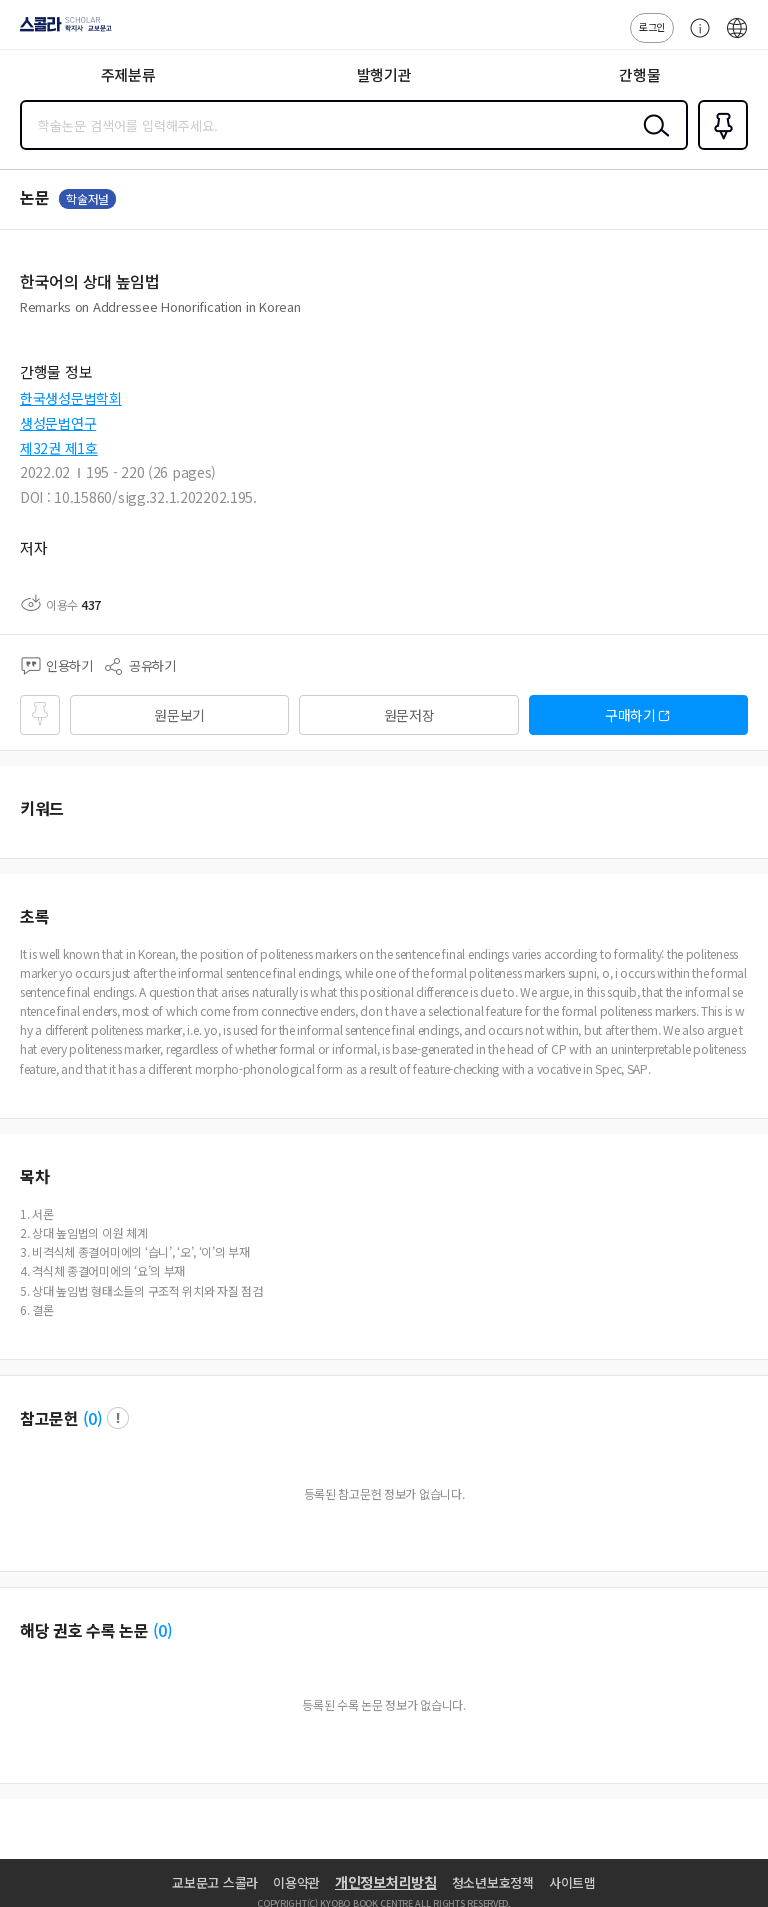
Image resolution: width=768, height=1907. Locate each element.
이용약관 (296, 1882)
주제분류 (128, 74)
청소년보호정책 (493, 1882)
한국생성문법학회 (71, 398)
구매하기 (630, 715)
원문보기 (179, 715)
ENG (737, 38)
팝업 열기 (118, 1418)
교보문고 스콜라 (215, 1882)
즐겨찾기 (719, 148)
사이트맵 (572, 1882)
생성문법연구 (58, 423)
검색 (652, 141)
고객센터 (695, 38)
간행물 (639, 74)
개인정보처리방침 (386, 1882)
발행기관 (384, 74)
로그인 (652, 26)
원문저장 (409, 715)
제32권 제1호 (59, 448)
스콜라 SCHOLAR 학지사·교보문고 (60, 31)
